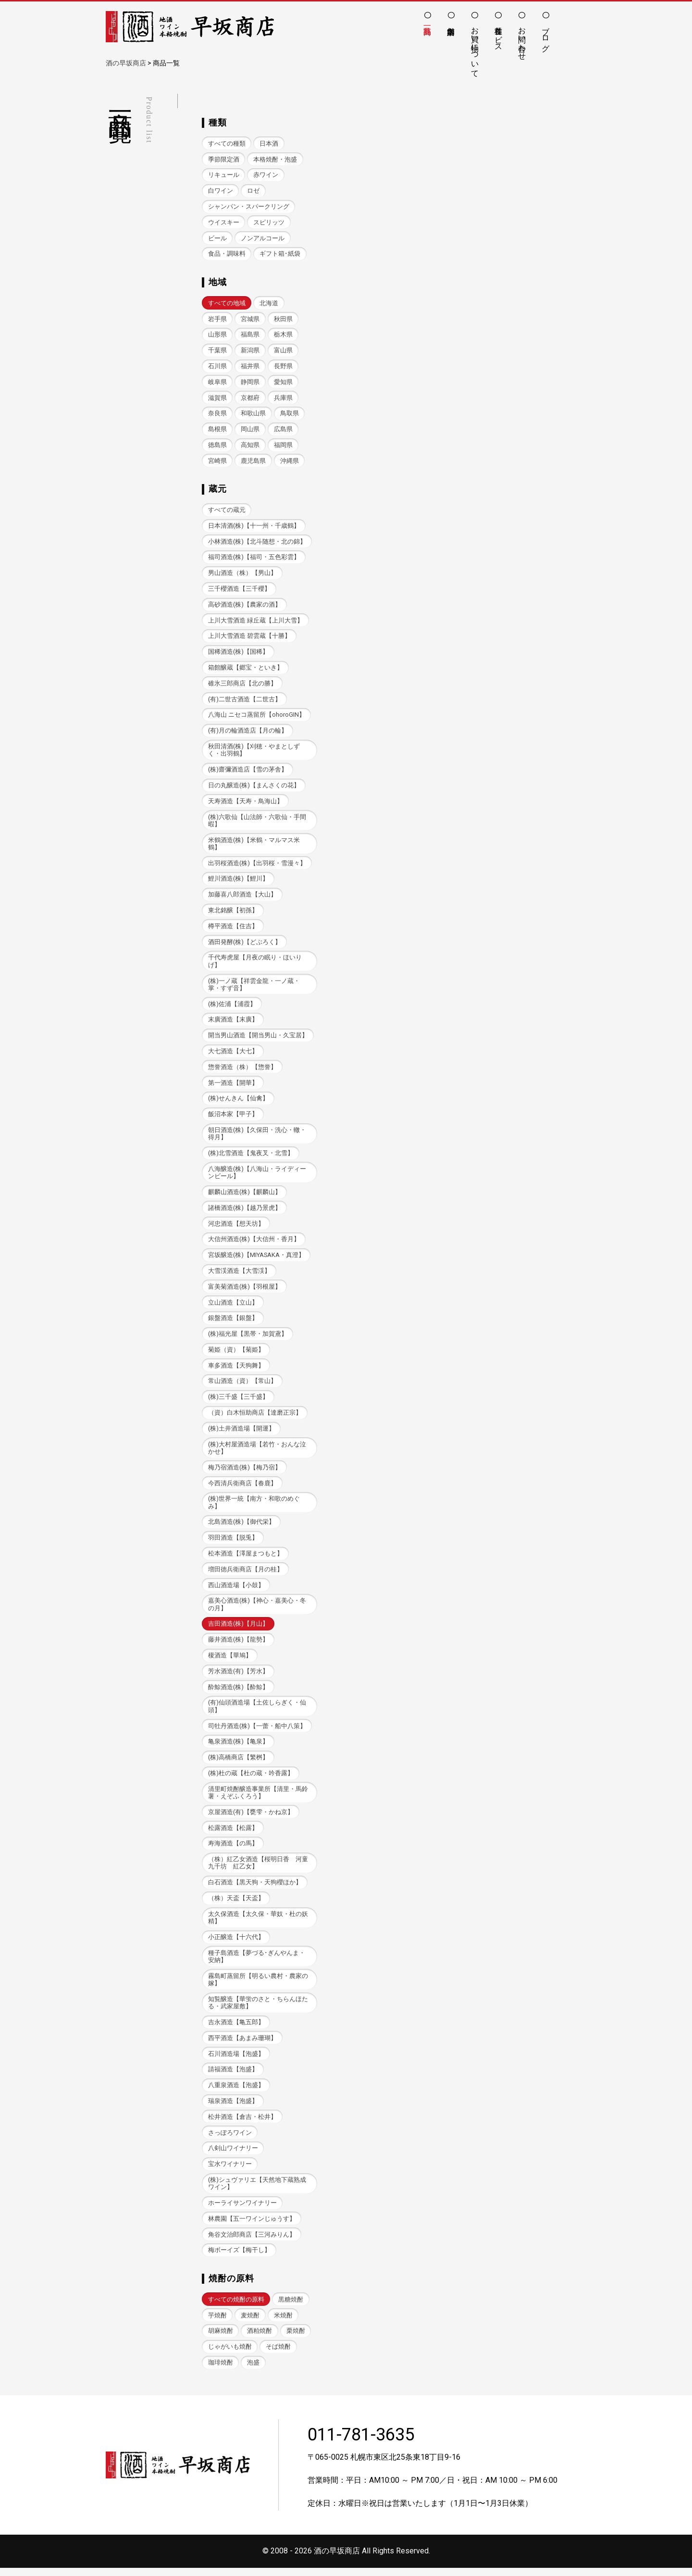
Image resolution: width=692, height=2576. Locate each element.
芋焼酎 (217, 2323)
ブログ (546, 35)
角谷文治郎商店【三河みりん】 (252, 2242)
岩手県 (217, 319)
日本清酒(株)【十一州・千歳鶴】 (254, 526)
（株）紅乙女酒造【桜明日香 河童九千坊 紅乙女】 (258, 1869)
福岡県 (283, 445)
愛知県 (283, 382)
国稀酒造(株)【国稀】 (238, 653)
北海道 (269, 303)
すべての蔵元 (227, 510)
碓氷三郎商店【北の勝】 (242, 685)
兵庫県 (283, 398)
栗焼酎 (295, 2338)
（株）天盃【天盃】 (236, 1904)
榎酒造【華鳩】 (230, 1661)
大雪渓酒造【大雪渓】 (239, 1274)
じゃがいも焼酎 (230, 2354)
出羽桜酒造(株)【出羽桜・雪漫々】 (257, 865)
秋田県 (283, 319)
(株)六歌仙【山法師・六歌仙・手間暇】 (257, 822)
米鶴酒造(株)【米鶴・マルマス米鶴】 (254, 846)
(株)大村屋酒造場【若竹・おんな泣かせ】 (257, 1452)
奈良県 (217, 414)
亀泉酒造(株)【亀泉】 (238, 1747)
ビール (217, 238)
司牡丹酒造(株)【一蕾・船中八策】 (257, 1731)
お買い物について (475, 48)
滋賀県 (217, 398)
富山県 (283, 351)
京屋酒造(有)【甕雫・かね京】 (251, 1818)
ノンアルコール (262, 238)
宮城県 (250, 319)
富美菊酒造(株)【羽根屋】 (244, 1290)
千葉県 (217, 351)
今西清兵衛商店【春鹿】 (242, 1488)
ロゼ (253, 191)
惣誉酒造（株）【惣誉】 (242, 1070)
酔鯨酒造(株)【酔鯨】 (238, 1692)
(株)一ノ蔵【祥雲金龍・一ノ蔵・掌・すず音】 (254, 987)
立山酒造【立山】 (233, 1306)
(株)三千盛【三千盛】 (238, 1401)
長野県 (283, 366)
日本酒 (269, 143)
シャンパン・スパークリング (248, 206)
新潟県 (250, 351)
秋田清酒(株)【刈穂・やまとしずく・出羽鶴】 (254, 752)
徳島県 (217, 445)
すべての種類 (227, 143)
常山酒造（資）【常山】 (242, 1385)
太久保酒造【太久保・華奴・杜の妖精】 (258, 1923)
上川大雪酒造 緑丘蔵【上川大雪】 (255, 621)
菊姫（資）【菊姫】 (236, 1353)
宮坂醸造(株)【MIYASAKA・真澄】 (256, 1258)
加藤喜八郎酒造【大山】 (242, 897)
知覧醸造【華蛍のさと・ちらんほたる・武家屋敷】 (258, 2009)
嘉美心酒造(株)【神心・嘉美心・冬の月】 (257, 1610)
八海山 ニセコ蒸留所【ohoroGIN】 (256, 716)
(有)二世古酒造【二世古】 (244, 701)
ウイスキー (223, 222)
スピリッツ (268, 222)
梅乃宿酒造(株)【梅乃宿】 (244, 1472)
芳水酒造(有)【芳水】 (238, 1676)
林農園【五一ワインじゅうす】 (252, 2226)
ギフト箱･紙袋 (280, 254)
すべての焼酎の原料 (236, 2307)
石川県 (217, 366)
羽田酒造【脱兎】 (233, 1542)
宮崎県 (217, 461)
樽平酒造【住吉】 (233, 929)
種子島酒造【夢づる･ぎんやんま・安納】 (256, 1963)
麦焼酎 (250, 2323)
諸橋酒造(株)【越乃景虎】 (244, 1211)
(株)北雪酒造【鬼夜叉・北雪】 (251, 1156)
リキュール (223, 175)
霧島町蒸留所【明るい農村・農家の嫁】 (258, 1986)
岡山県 (250, 430)
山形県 (217, 335)
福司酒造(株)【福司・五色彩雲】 (254, 558)
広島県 (283, 430)
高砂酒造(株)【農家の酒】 (244, 606)
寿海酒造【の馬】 (233, 1849)
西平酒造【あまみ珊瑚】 (242, 2044)
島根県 (217, 430)
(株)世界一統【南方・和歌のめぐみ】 (254, 1507)
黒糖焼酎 (290, 2307)
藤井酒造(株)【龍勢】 (238, 1645)
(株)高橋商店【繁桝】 (238, 1763)
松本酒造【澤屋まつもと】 (245, 1558)
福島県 (250, 335)
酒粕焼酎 (259, 2338)
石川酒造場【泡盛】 (236, 2060)
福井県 (250, 366)
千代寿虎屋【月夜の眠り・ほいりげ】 (255, 964)
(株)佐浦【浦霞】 (232, 1006)
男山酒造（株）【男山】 (242, 574)
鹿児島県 (253, 461)
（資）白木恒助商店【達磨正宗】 (255, 1417)
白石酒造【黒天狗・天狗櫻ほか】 (255, 1888)
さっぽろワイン (230, 2139)
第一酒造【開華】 (233, 1086)
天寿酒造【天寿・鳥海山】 (245, 803)
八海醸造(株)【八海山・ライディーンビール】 (257, 1176)
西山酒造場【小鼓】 (236, 1590)
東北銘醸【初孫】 (233, 913)
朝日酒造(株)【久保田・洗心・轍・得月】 (257, 1137)
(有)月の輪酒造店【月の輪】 (247, 732)
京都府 (250, 398)
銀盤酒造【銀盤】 (233, 1322)
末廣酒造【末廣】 (233, 1022)
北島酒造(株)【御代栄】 (241, 1527)
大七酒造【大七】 (233, 1054)
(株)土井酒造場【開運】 (241, 1433)
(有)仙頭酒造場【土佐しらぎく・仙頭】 (257, 1712)
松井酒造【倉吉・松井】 (242, 2124)
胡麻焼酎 (220, 2338)
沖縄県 (289, 461)
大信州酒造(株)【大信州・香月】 (254, 1243)
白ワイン (220, 191)
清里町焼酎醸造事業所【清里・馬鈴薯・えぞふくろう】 (258, 1798)
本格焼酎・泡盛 (275, 159)
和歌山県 (253, 414)
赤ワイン (265, 175)
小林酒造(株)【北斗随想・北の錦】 (257, 542)
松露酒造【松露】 (233, 1834)
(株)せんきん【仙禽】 (238, 1101)
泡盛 (253, 2370)
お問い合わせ (522, 39)
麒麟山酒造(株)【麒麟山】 (244, 1195)
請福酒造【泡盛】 (233, 2076)
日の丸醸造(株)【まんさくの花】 (254, 787)
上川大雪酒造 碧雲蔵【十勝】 (249, 637)
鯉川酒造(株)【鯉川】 (238, 881)
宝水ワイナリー (230, 2171)
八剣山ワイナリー (233, 2155)
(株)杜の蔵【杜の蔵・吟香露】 (251, 1778)
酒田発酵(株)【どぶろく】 (244, 944)
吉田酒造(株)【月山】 (238, 1629)
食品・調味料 (227, 254)
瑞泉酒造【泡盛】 (233, 2108)
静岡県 (250, 382)
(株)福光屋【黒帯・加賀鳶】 (247, 1338)
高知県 (250, 445)
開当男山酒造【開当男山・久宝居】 (258, 1038)
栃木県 (283, 335)
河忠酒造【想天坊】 (236, 1227)
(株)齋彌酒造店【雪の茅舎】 (247, 771)
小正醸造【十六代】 (236, 1943)
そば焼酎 (278, 2354)
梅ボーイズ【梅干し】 (239, 2258)
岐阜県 (217, 382)
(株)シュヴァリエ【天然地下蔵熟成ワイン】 (257, 2191)
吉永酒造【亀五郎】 (236, 2028)
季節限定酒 (223, 159)
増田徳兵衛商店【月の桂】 (245, 1574)
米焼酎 (283, 2323)
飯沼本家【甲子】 (233, 1117)
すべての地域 (227, 303)
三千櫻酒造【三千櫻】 (239, 590)
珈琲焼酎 (220, 2370)
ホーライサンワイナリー (242, 2210)
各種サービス (498, 35)
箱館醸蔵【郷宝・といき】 (245, 669)
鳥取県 (289, 414)
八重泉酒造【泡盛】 (236, 2092)
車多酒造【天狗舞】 (236, 1369)
